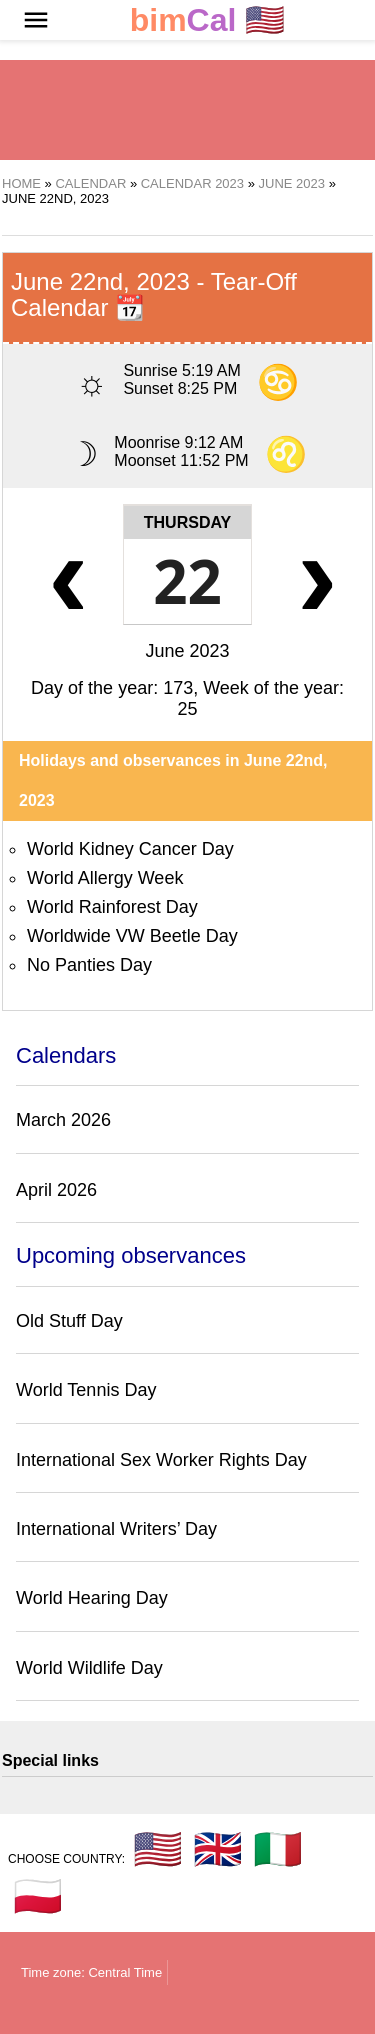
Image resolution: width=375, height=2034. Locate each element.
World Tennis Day (86, 1390)
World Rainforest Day (112, 907)
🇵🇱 (38, 1896)
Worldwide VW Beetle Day (132, 936)
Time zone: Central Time (91, 1972)
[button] (36, 20)
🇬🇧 (218, 1849)
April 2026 (56, 1190)
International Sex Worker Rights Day (161, 1460)
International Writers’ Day (116, 1529)
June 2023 (187, 651)
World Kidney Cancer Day (130, 849)
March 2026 (63, 1120)
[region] (188, 110)
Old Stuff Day (69, 1321)
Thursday (187, 522)
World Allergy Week (105, 878)
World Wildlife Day (89, 1668)
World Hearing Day (92, 1598)
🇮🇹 (278, 1849)
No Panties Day (89, 965)
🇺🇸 (208, 20)
